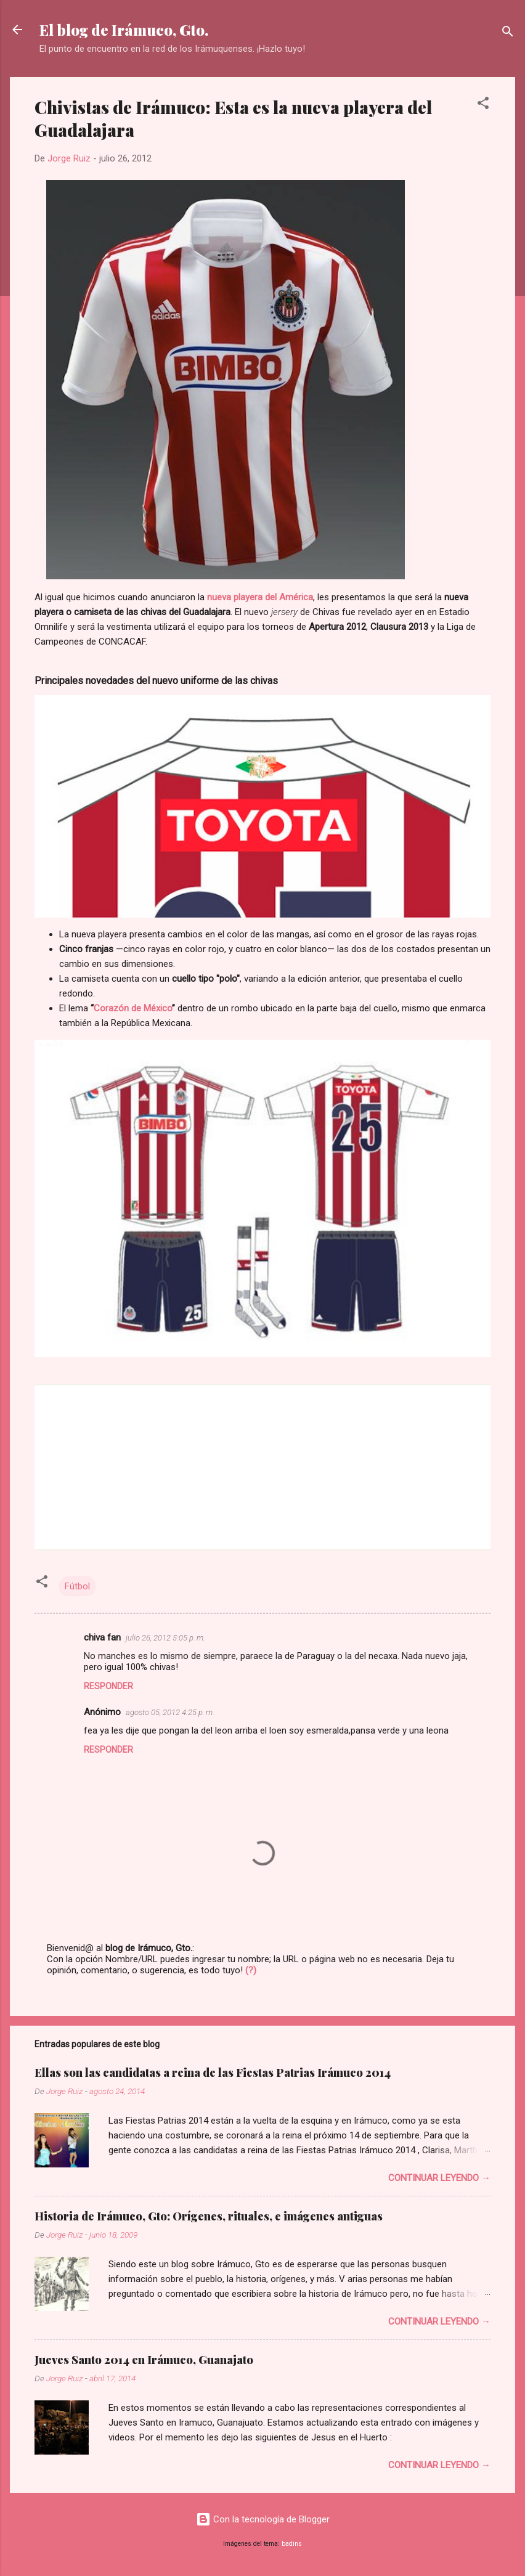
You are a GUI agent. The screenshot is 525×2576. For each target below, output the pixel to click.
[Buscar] (507, 33)
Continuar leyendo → (439, 2177)
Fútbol (77, 1586)
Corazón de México (133, 1008)
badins (292, 2544)
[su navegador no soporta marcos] (262, 1466)
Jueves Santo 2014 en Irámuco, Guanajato (144, 2359)
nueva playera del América (260, 597)
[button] (483, 105)
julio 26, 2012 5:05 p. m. (165, 1637)
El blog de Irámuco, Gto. (123, 29)
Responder (108, 1686)
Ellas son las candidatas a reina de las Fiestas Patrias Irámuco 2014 (213, 2072)
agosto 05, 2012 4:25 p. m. (170, 1712)
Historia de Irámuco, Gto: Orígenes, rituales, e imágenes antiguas (209, 2216)
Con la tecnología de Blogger (263, 2519)
